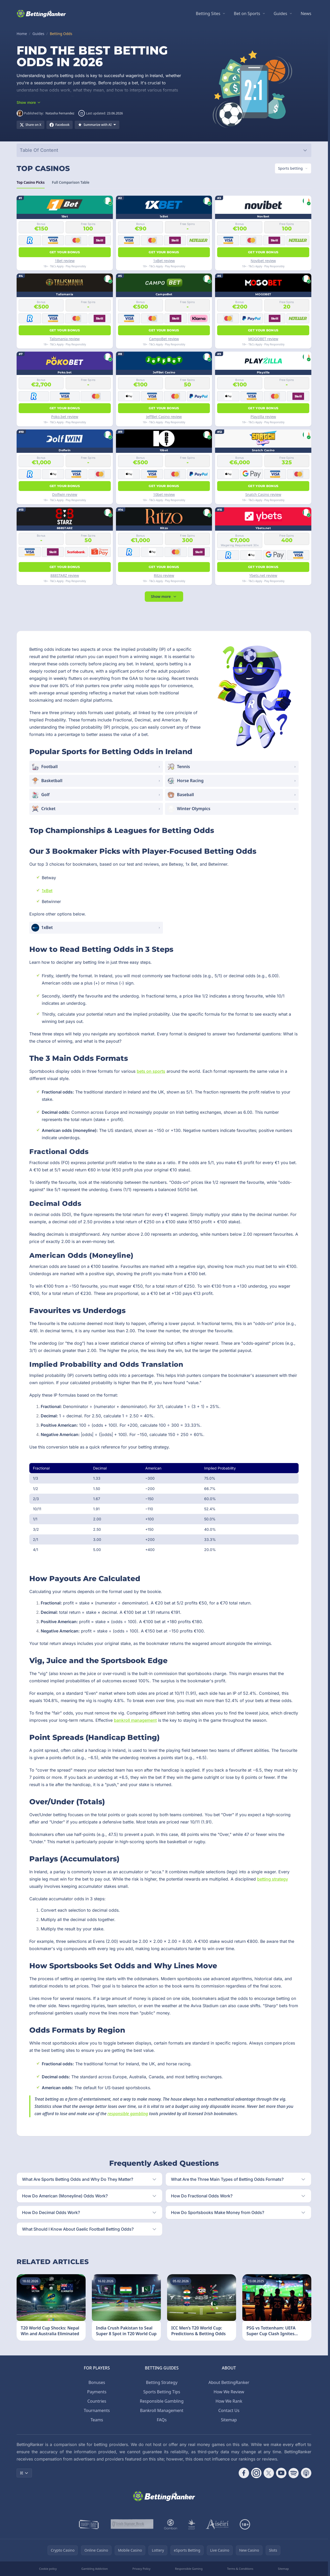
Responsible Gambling (161, 2401)
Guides (280, 13)
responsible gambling (127, 2113)
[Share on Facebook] (59, 125)
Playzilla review (263, 416)
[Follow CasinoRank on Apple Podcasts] (306, 2473)
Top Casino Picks (31, 184)
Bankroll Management (161, 2410)
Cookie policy (48, 2569)
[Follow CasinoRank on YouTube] (281, 2473)
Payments (96, 2392)
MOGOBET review (263, 338)
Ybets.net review (263, 575)
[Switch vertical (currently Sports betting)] (293, 168)
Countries (96, 2401)
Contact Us (228, 2410)
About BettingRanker (229, 2382)
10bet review (164, 494)
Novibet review (263, 260)
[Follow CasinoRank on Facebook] (244, 2473)
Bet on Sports (247, 13)
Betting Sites (208, 13)
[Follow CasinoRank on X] (269, 2473)
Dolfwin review (64, 494)
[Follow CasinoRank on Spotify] (293, 2473)
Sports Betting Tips (161, 2392)
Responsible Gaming (188, 2569)
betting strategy (272, 1879)
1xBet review (164, 260)
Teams (97, 2420)
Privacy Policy (141, 2569)
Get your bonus (65, 252)
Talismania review (65, 338)
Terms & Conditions (240, 2569)
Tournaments (97, 2410)
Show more (164, 596)
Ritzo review (164, 575)
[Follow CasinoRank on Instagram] (256, 2473)
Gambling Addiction (94, 2569)
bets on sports (151, 1071)
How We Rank (229, 2401)
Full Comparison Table (71, 184)
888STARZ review (64, 575)
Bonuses (96, 2382)
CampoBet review (164, 338)
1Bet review (64, 260)
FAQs (162, 2420)
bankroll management (135, 1720)
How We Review (229, 2392)
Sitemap (229, 2420)
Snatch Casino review (263, 494)
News (306, 13)
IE (24, 2472)
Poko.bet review (64, 416)
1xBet (47, 890)
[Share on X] (30, 125)
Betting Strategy (161, 2382)
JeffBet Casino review (164, 416)
